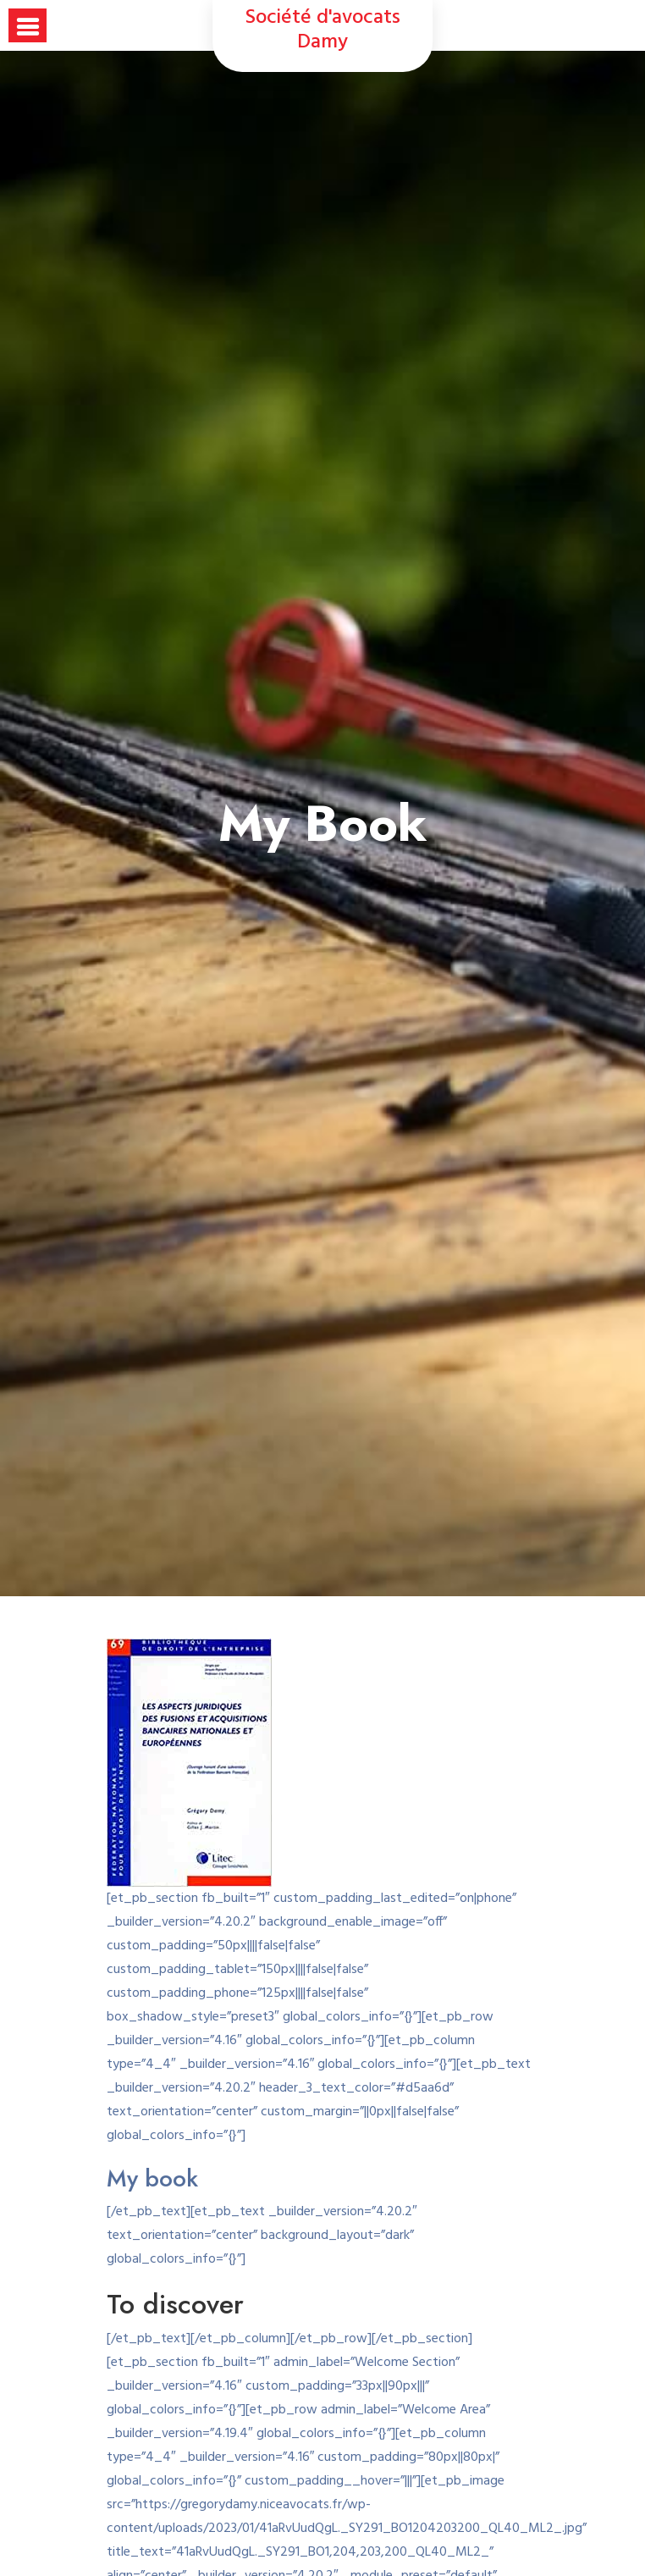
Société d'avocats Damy (322, 30)
